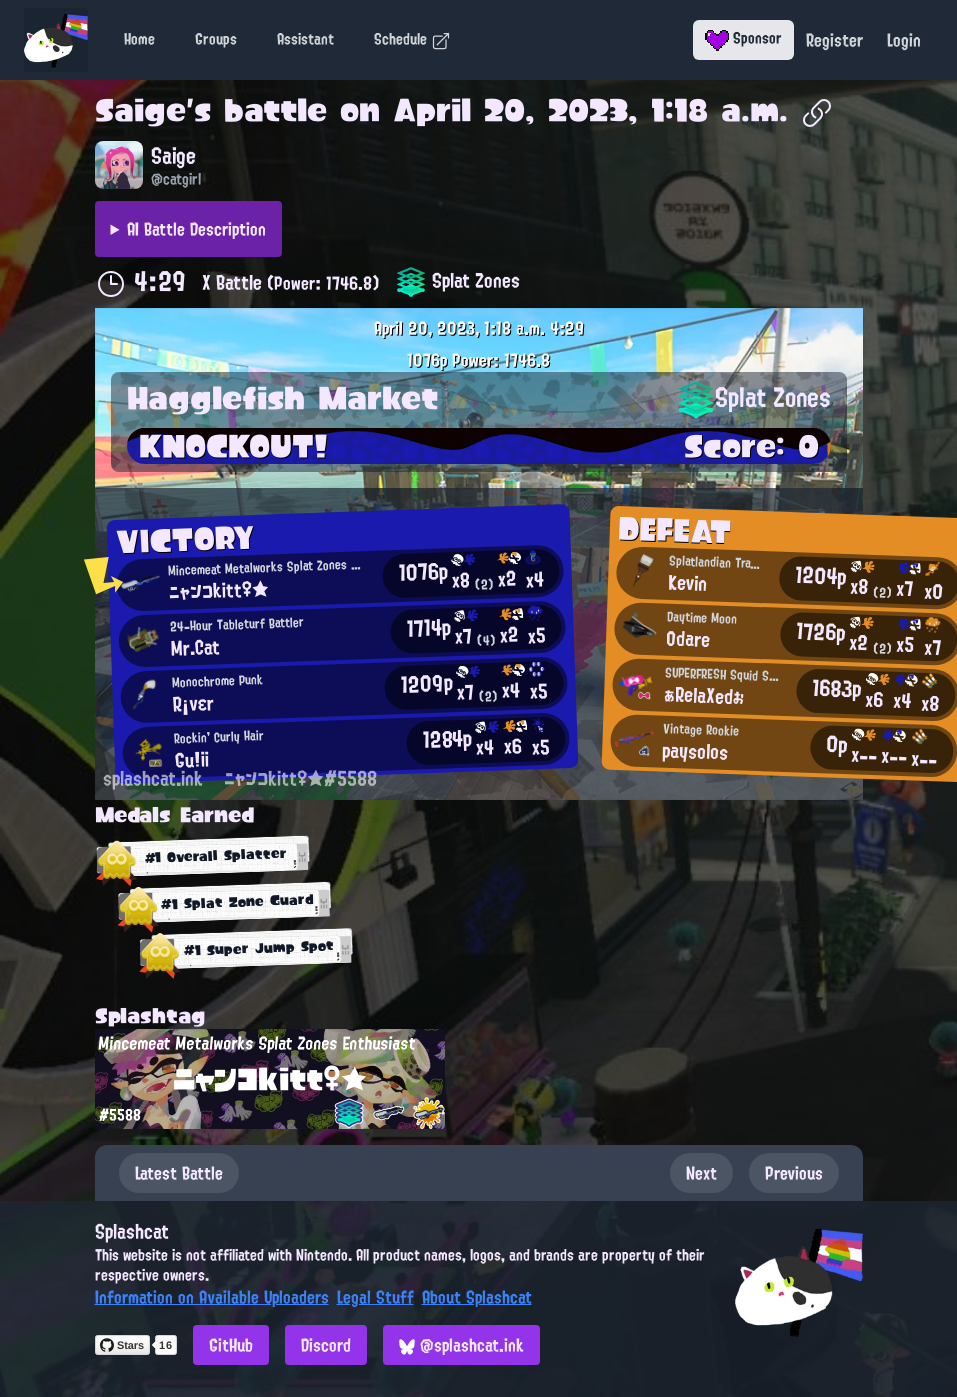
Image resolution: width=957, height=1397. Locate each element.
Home (139, 39)
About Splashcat (477, 1297)
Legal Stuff (375, 1297)
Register (834, 40)
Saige (140, 110)
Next (701, 1173)
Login (904, 40)
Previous (794, 1173)
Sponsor (743, 38)
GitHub (231, 1345)
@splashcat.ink (461, 1345)
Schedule (412, 39)
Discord (326, 1345)
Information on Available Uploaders (212, 1297)
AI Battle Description (196, 229)
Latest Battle (179, 1173)
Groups (216, 39)
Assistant (305, 39)
